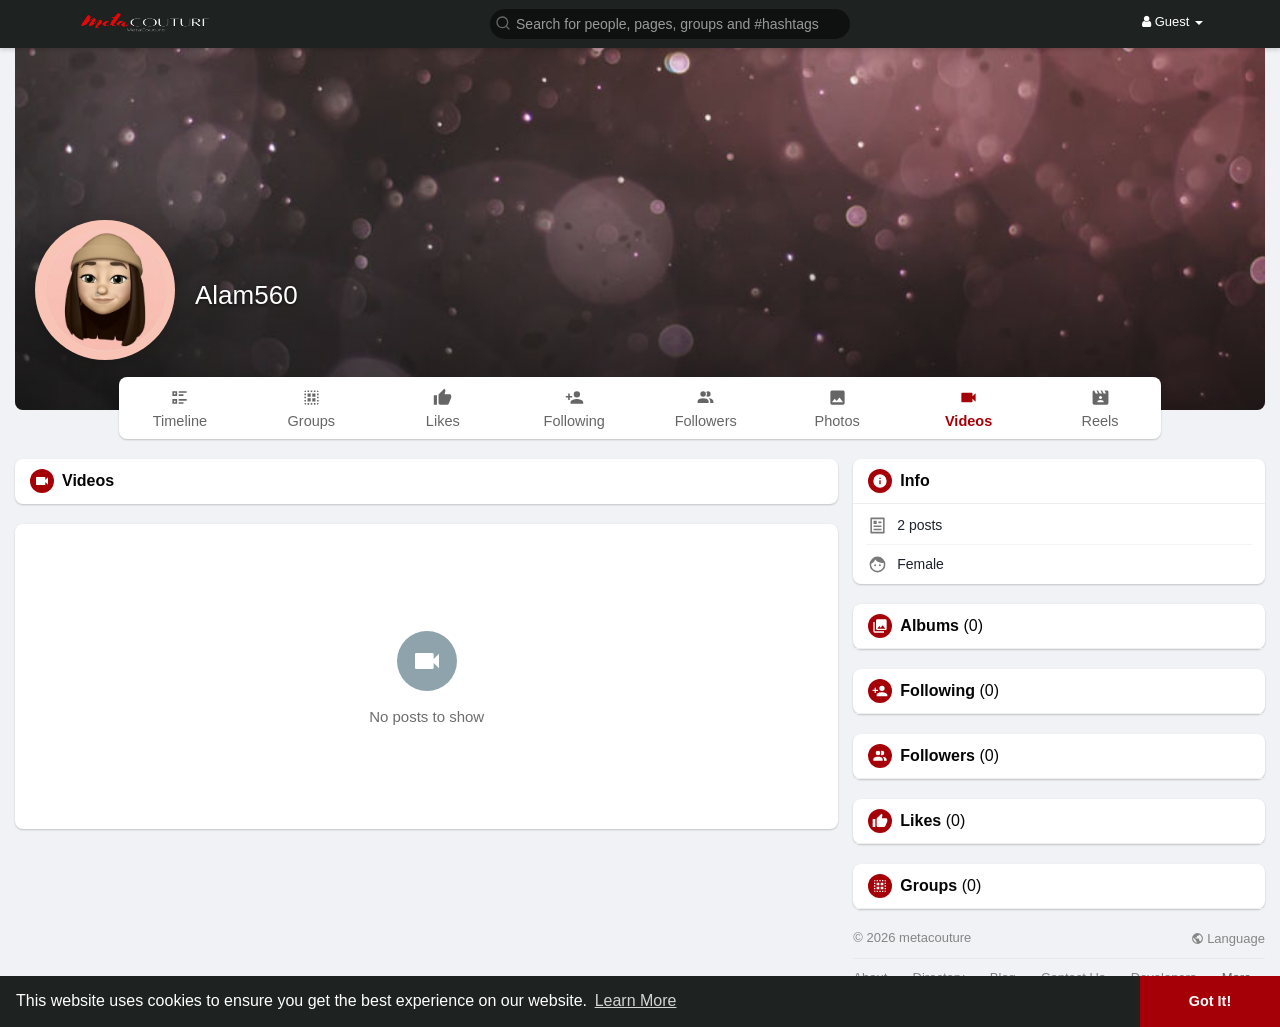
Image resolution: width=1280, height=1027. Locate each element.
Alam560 (246, 295)
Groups (928, 886)
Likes (920, 821)
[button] (670, 22)
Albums (929, 626)
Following (937, 691)
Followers (937, 756)
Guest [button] (1172, 21)
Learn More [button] (636, 1000)
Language (1228, 938)
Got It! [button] (1210, 1001)
